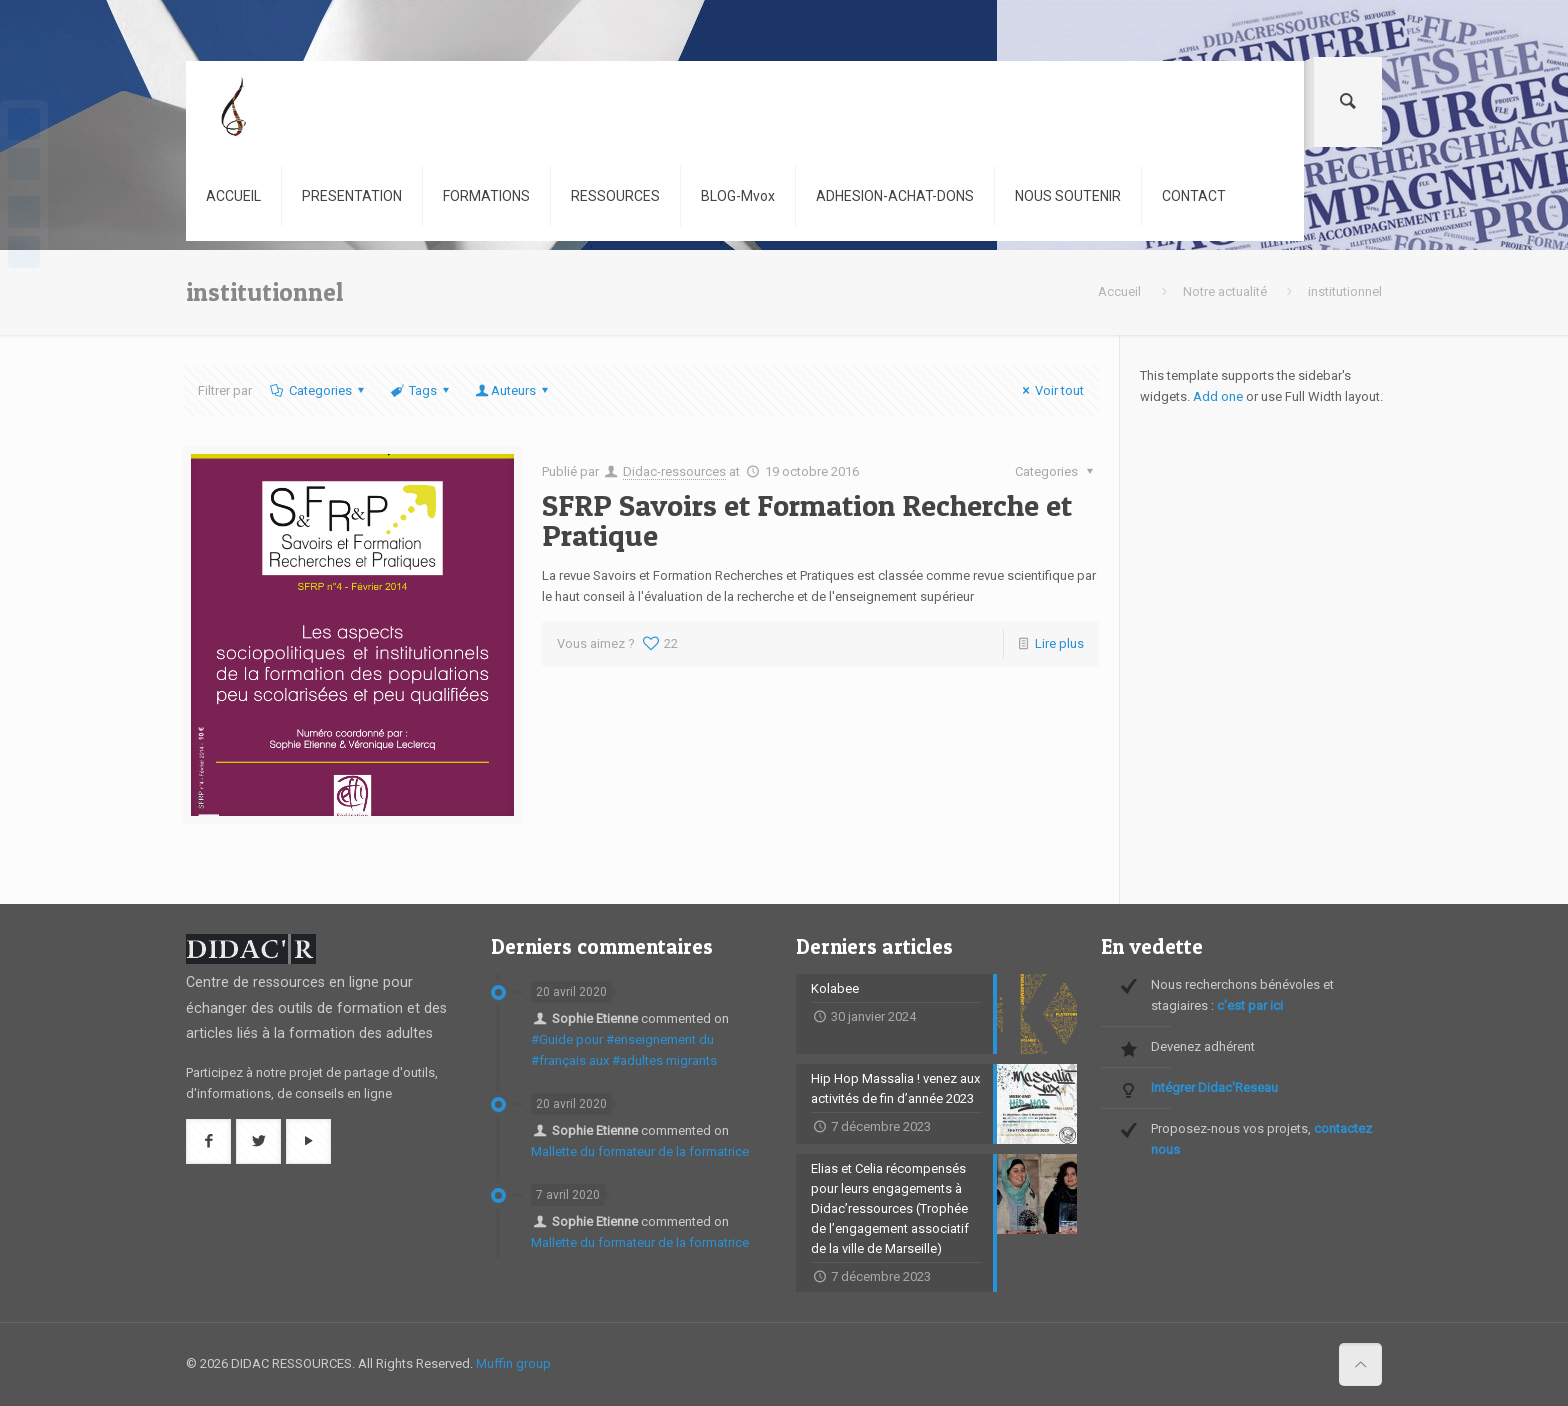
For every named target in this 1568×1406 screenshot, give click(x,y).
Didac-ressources (674, 471)
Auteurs (513, 390)
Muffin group (513, 1363)
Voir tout (1050, 390)
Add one (1218, 396)
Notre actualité (1225, 291)
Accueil (1119, 291)
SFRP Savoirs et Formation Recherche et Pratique (807, 520)
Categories (318, 390)
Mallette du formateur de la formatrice (640, 1151)
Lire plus (1059, 643)
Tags (421, 390)
